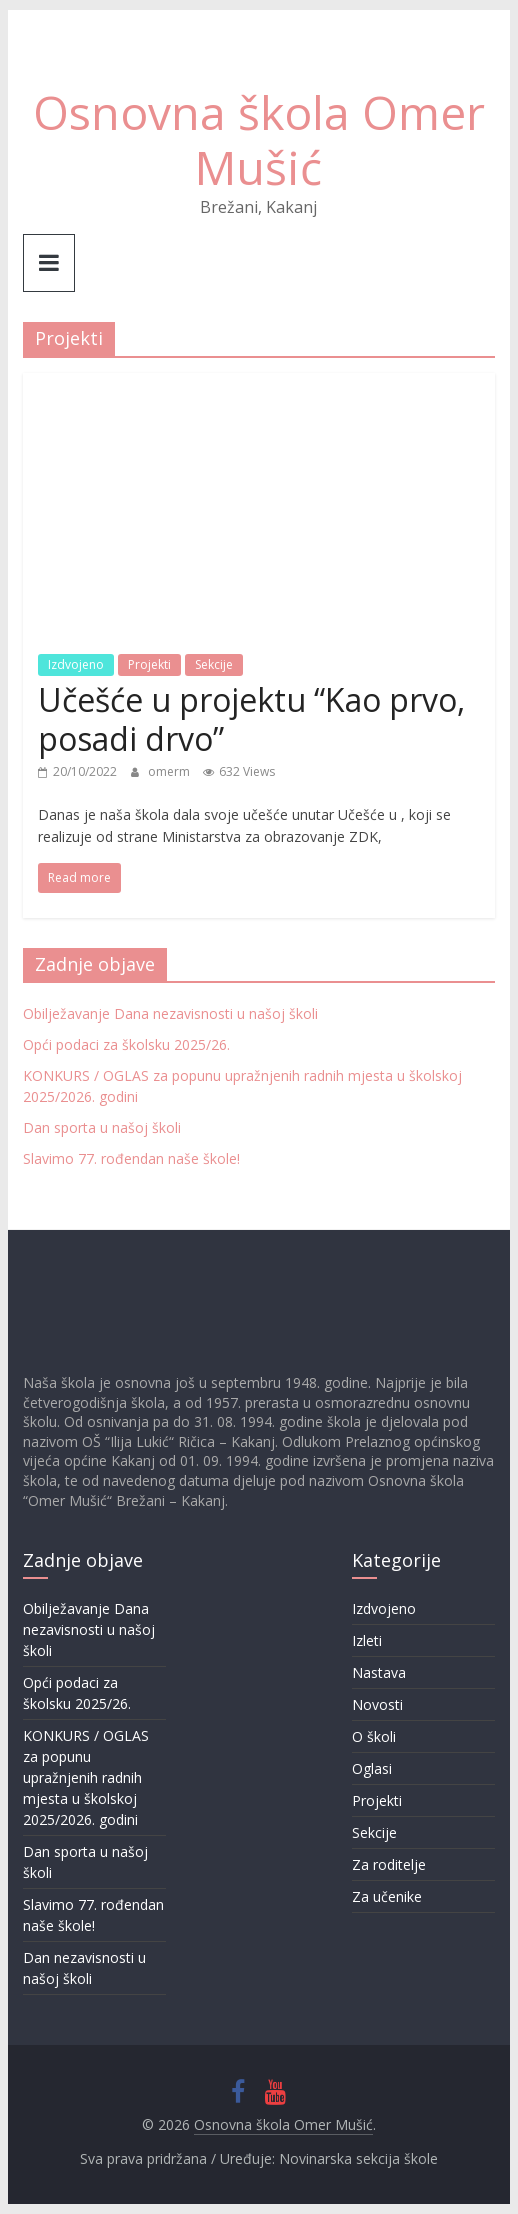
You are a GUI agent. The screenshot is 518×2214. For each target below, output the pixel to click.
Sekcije (214, 664)
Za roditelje (389, 1864)
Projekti (149, 664)
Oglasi (372, 1768)
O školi (374, 1736)
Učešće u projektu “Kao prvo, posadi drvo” (251, 718)
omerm (170, 771)
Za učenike (387, 1896)
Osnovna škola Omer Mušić (259, 139)
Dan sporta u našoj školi (102, 1127)
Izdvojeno (76, 664)
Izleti (367, 1640)
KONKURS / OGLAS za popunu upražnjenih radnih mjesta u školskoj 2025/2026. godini (86, 1777)
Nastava (379, 1672)
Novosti (377, 1704)
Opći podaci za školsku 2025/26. (126, 1044)
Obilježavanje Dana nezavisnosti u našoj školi (170, 1013)
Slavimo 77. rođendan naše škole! (131, 1158)
